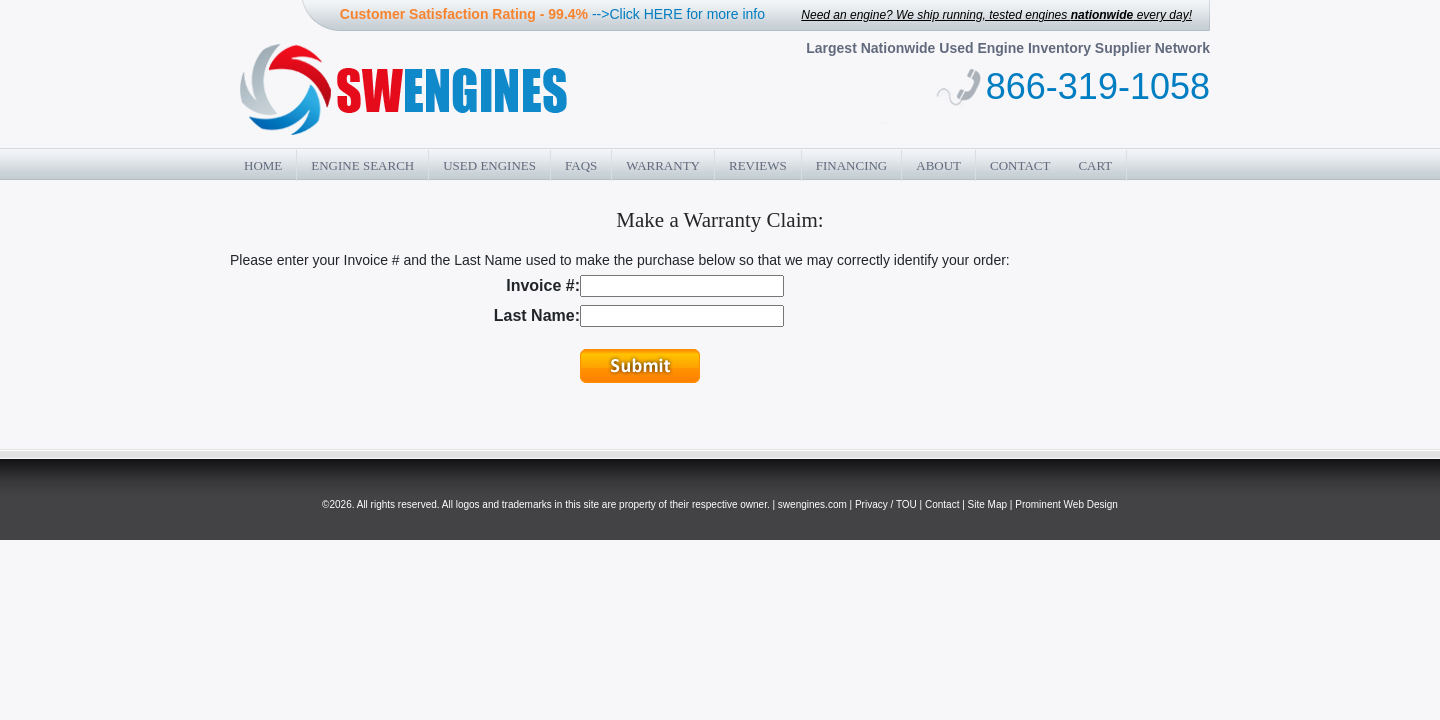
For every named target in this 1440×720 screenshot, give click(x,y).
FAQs (581, 165)
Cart (1095, 165)
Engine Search (362, 165)
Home (263, 165)
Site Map (987, 504)
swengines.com (812, 504)
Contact (1020, 165)
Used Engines (489, 165)
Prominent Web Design (1066, 504)
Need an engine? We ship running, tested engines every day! (996, 15)
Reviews (758, 165)
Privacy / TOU (886, 504)
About (938, 165)
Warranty (663, 165)
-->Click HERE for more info (678, 14)
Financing (852, 165)
